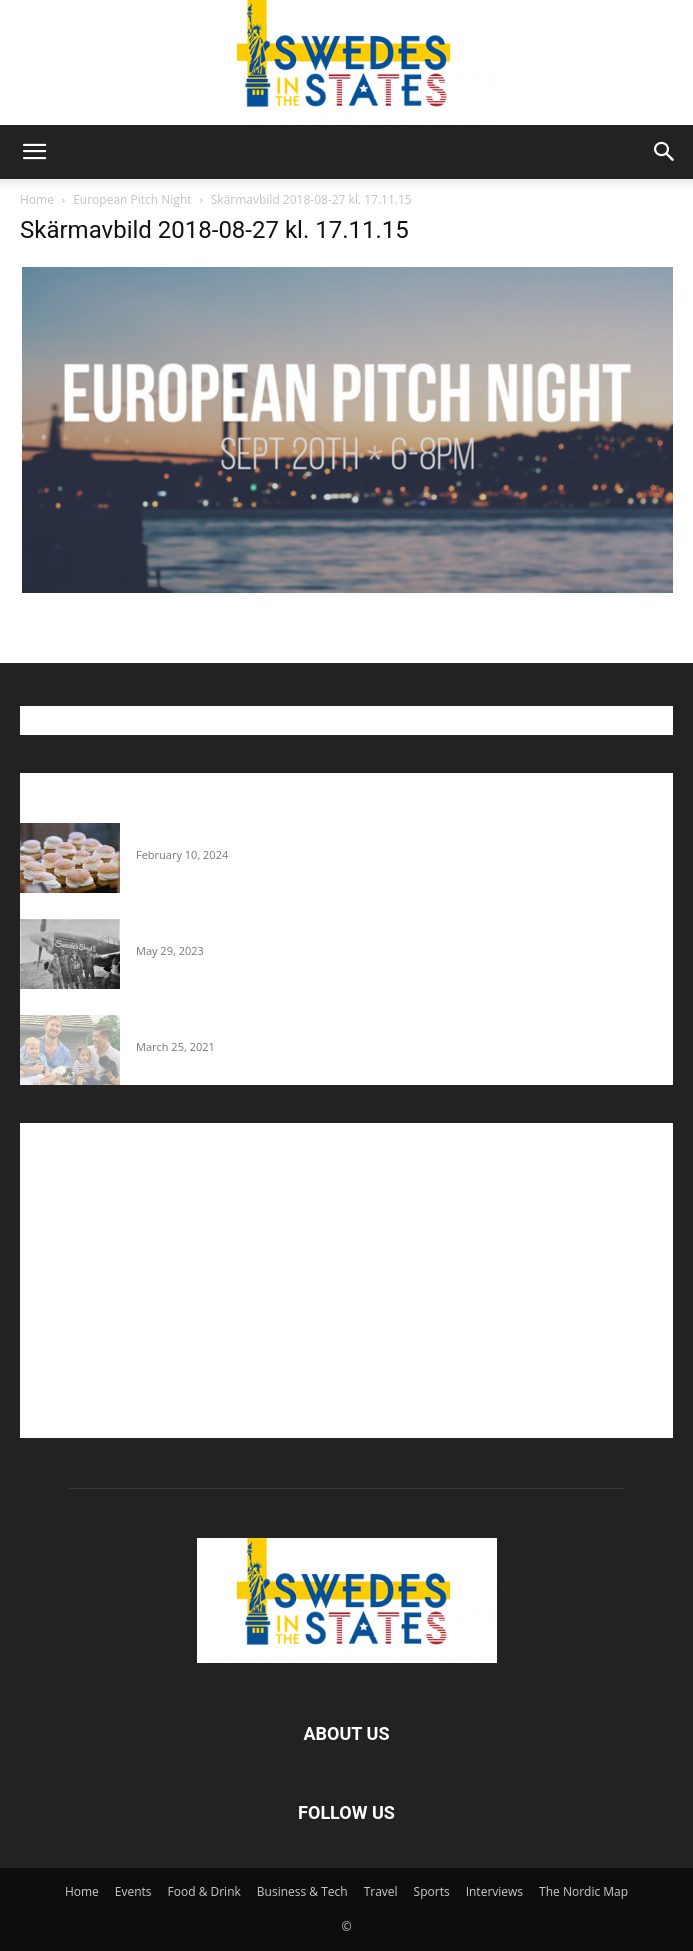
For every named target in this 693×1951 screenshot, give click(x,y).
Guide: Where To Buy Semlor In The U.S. (260, 833)
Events (133, 1891)
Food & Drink (204, 1891)
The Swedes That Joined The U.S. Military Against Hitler (310, 929)
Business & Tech (302, 1891)
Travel (381, 1891)
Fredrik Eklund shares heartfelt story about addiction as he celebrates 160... (372, 1025)
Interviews (494, 1891)
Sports (432, 1891)
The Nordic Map (583, 1891)
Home (37, 199)
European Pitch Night (132, 199)
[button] (34, 152)
